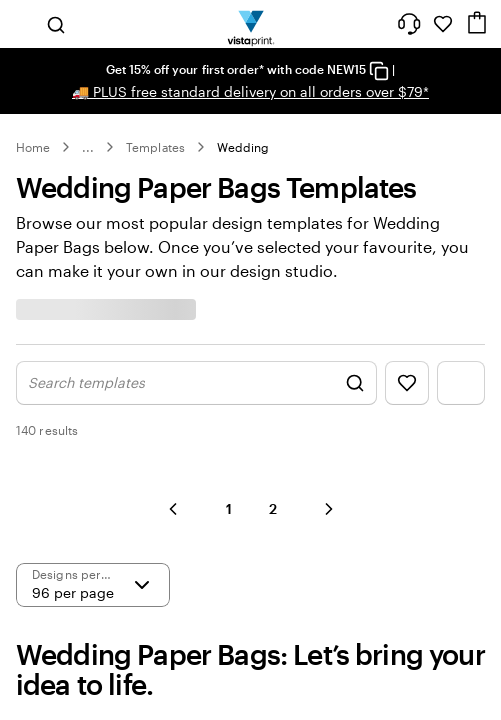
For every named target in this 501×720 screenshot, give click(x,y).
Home (33, 147)
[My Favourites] (443, 24)
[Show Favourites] (407, 383)
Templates (155, 147)
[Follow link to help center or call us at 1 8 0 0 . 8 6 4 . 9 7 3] (409, 24)
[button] (173, 509)
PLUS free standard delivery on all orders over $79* (250, 91)
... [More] (88, 147)
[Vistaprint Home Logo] (250, 24)
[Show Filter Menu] (461, 383)
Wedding (243, 147)
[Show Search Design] (196, 383)
